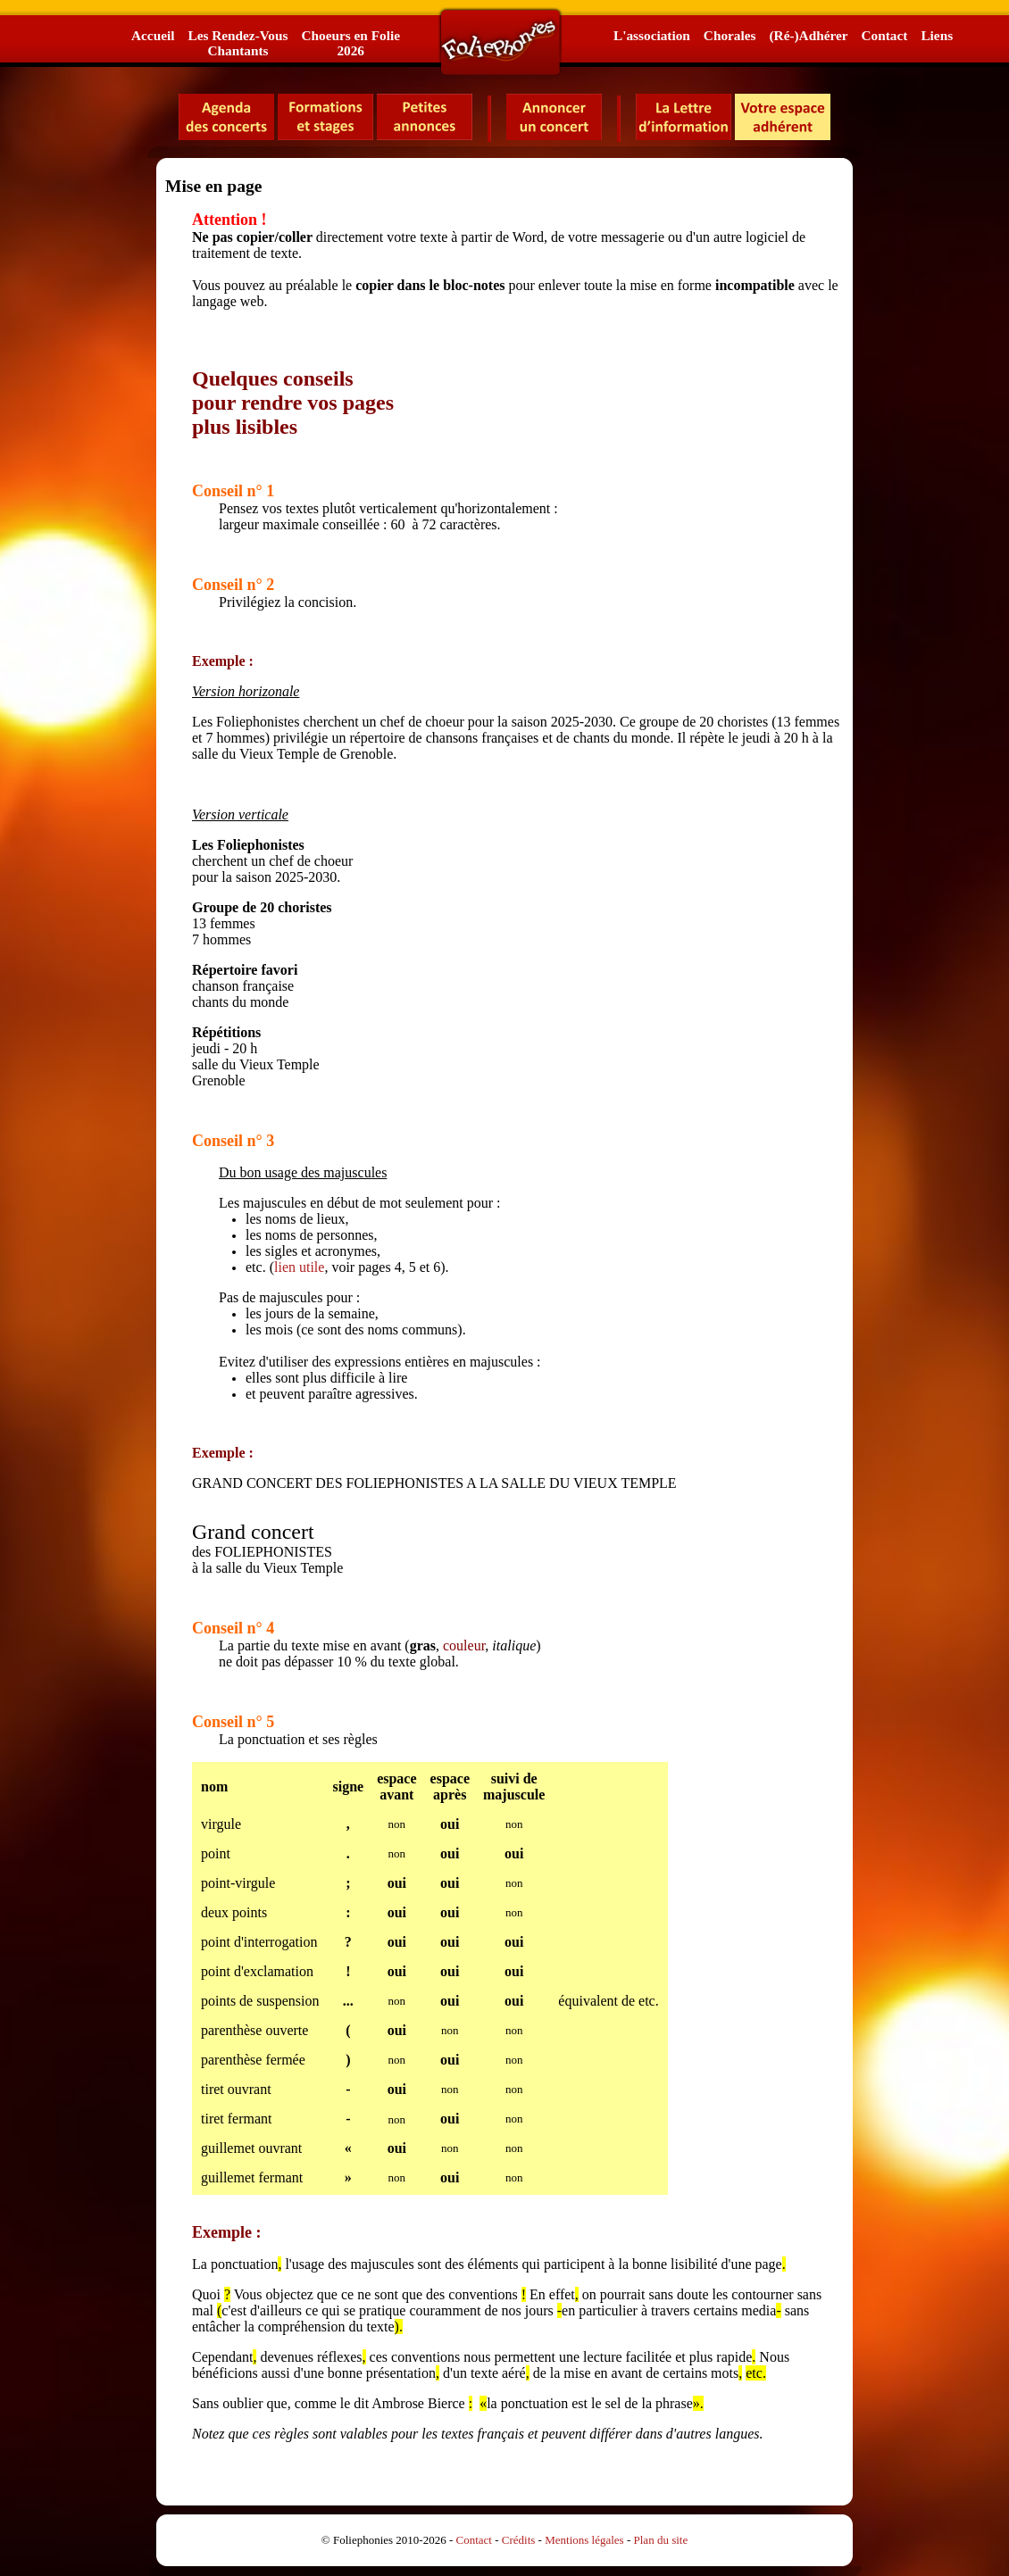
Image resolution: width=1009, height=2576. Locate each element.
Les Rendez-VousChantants (238, 43)
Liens (937, 35)
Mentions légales (584, 2540)
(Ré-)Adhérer (808, 35)
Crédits (519, 2540)
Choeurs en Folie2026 (350, 43)
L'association (651, 35)
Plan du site (661, 2540)
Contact (885, 35)
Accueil (152, 35)
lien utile (299, 1267)
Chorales (730, 35)
